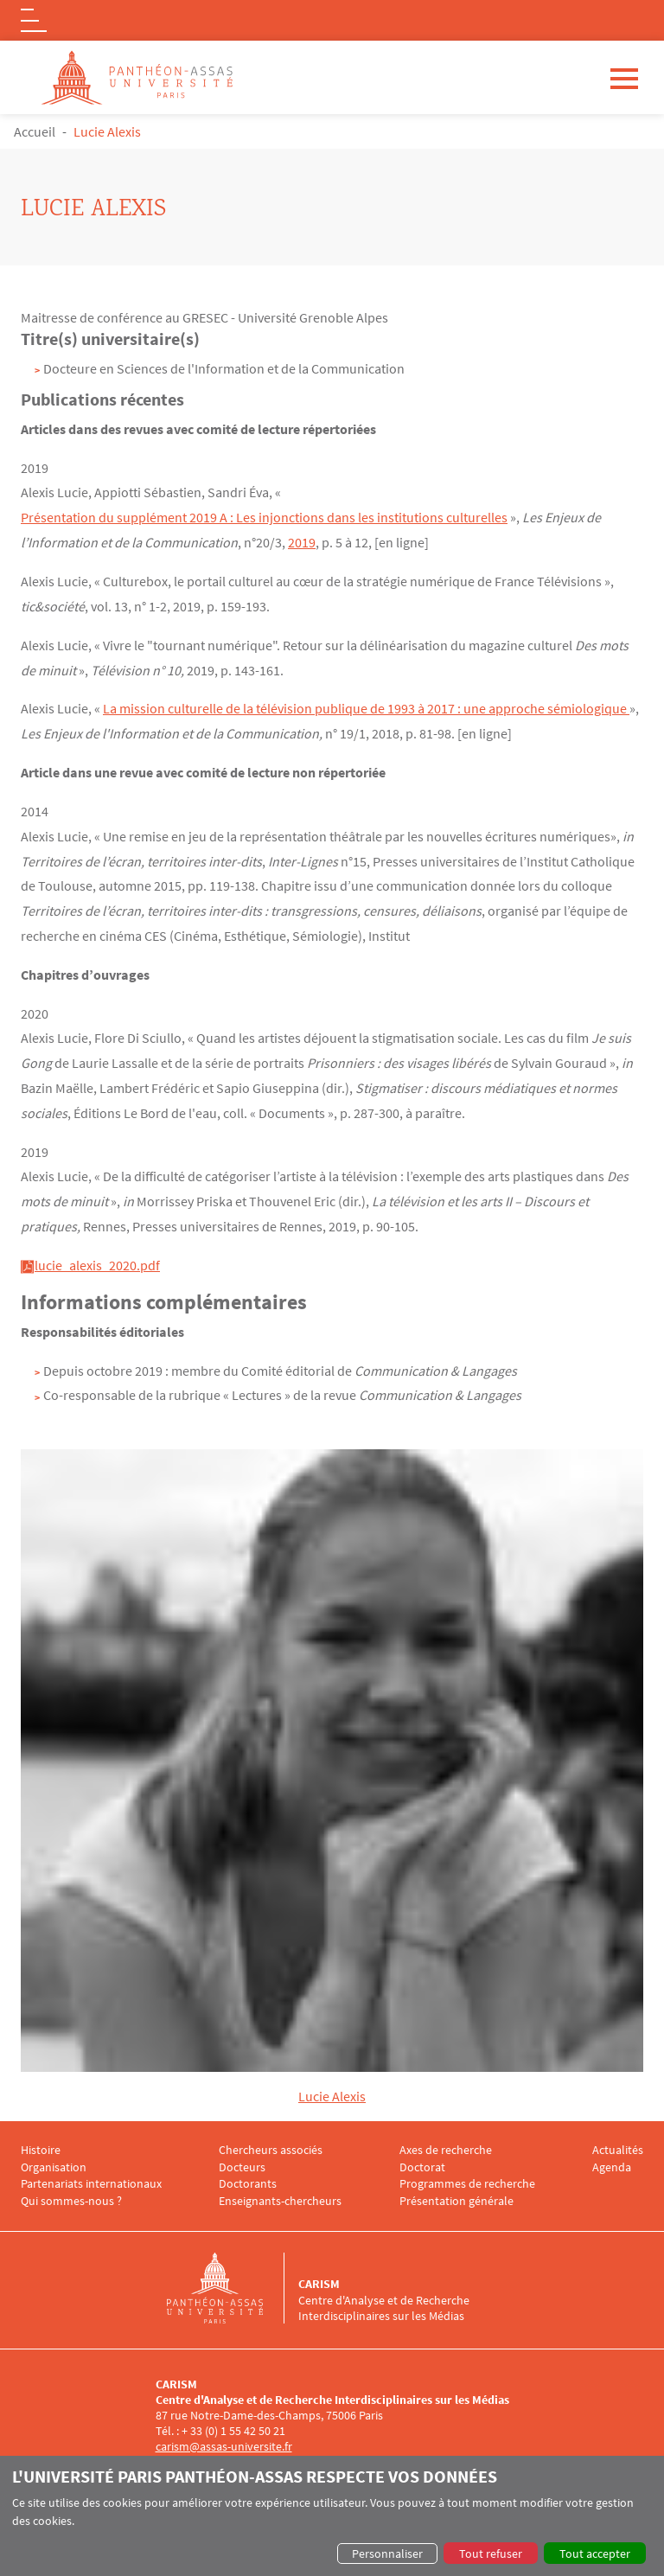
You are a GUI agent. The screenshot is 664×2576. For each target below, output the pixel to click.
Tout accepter (594, 2553)
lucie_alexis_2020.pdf (97, 1264)
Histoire (41, 2148)
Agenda (611, 2165)
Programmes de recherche (467, 2183)
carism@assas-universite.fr (224, 2444)
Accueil (34, 131)
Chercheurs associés (270, 2148)
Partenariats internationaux (91, 2183)
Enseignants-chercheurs (280, 2200)
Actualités (617, 2148)
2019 (302, 542)
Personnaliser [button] (387, 2553)
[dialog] (332, 2516)
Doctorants (248, 2183)
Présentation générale (456, 2200)
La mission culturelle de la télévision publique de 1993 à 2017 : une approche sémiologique (366, 708)
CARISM (319, 2283)
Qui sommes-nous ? (71, 2200)
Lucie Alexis (332, 2095)
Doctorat (422, 2165)
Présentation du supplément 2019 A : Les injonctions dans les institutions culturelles (264, 517)
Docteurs (242, 2165)
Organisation (53, 2165)
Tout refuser (490, 2553)
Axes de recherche (445, 2148)
